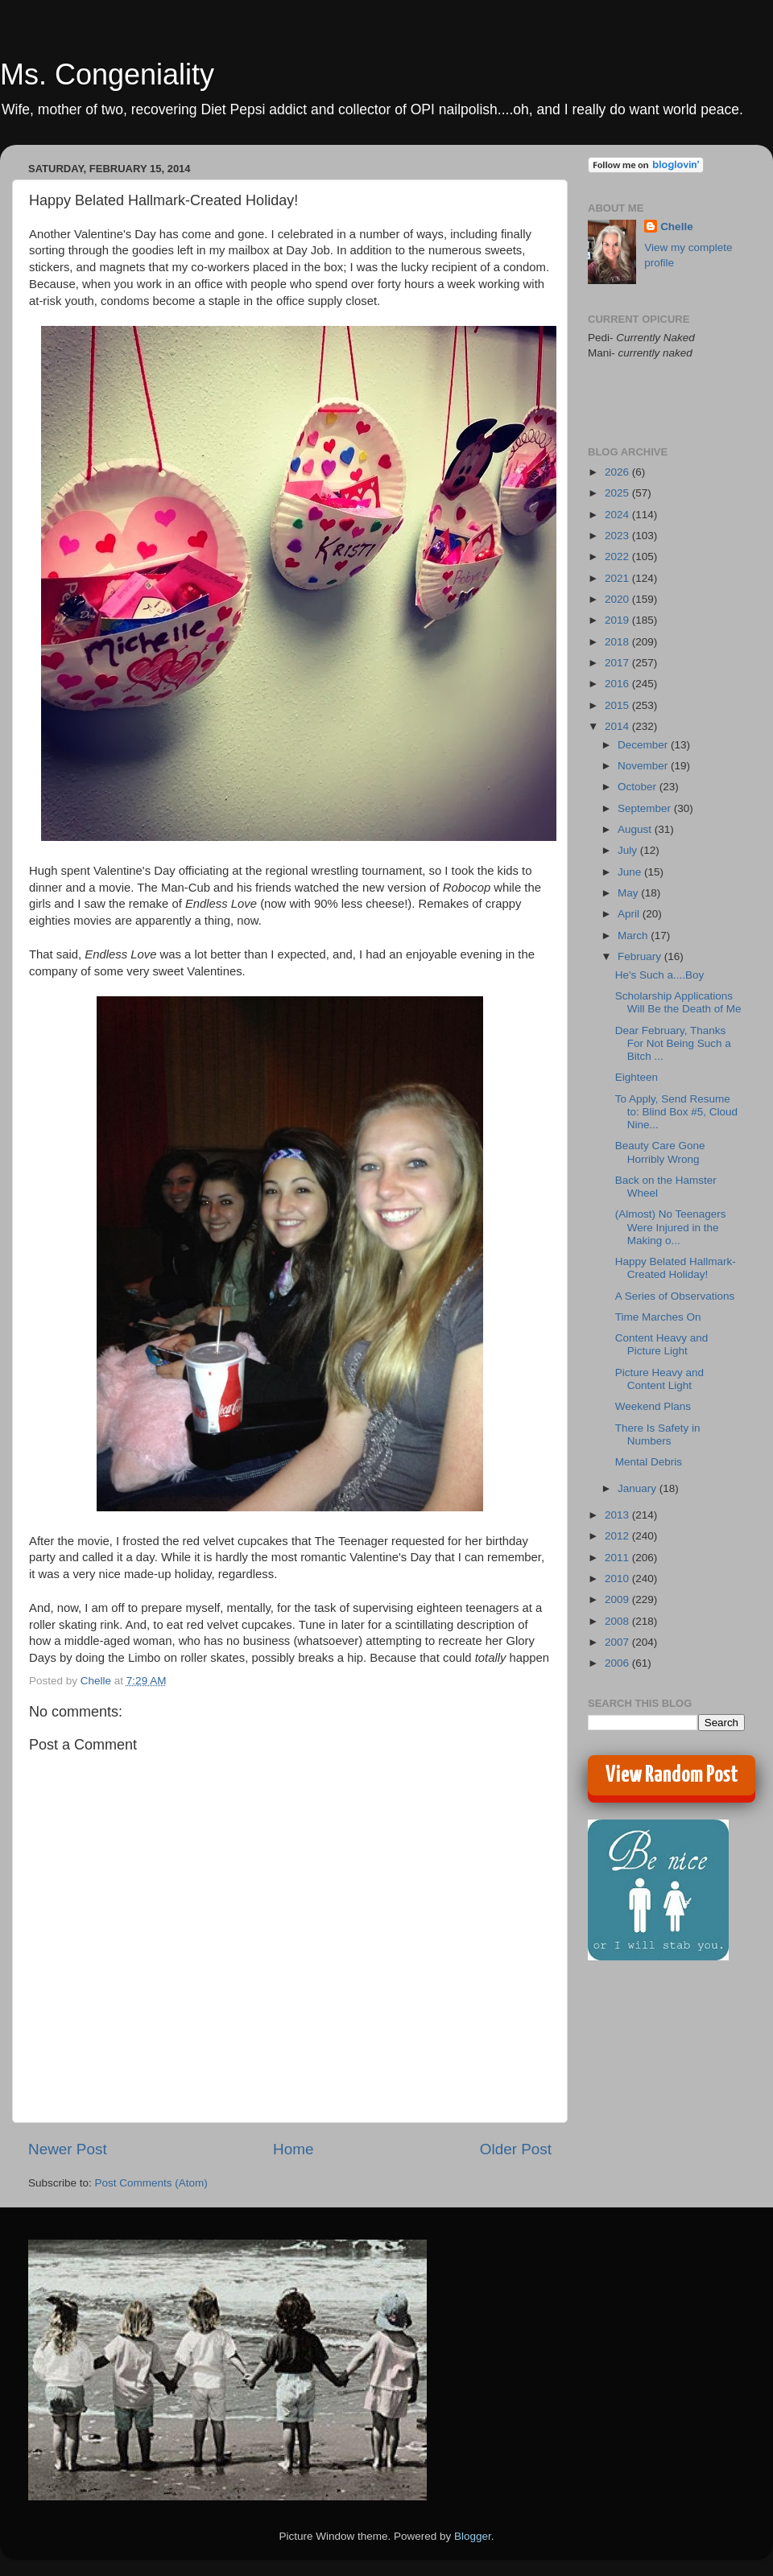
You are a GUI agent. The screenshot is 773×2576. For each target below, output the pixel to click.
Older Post (516, 2149)
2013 (618, 1515)
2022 (618, 556)
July (629, 850)
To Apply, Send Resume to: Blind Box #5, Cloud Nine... (676, 1112)
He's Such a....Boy (660, 975)
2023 (618, 536)
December (644, 745)
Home (293, 2149)
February (641, 956)
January (638, 1488)
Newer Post (67, 2149)
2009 (618, 1599)
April (630, 914)
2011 (618, 1558)
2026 (618, 472)
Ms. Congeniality (107, 74)
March (634, 935)
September (646, 808)
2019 (618, 620)
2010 (618, 1578)
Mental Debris (648, 1462)
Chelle (676, 227)
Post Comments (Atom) (151, 2183)
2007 (618, 1642)
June (631, 872)
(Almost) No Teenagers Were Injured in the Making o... (670, 1227)
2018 (618, 642)
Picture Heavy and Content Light (659, 1378)
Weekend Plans (653, 1406)
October (638, 787)
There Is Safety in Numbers (658, 1434)
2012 (618, 1536)
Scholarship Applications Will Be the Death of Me (678, 1002)
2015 (618, 705)
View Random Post (672, 1775)
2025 (618, 493)
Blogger (472, 2536)
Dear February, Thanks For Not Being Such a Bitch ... (673, 1043)
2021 (618, 578)
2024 (618, 515)
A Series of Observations (675, 1296)
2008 (618, 1621)
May (629, 893)
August (636, 829)
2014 (618, 726)
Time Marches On (658, 1317)
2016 (618, 684)
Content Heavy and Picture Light (662, 1344)
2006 (618, 1663)
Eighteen (636, 1077)
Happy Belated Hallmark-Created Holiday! (675, 1267)
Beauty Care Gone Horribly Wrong (660, 1152)
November (644, 766)
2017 (618, 663)
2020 (618, 599)
